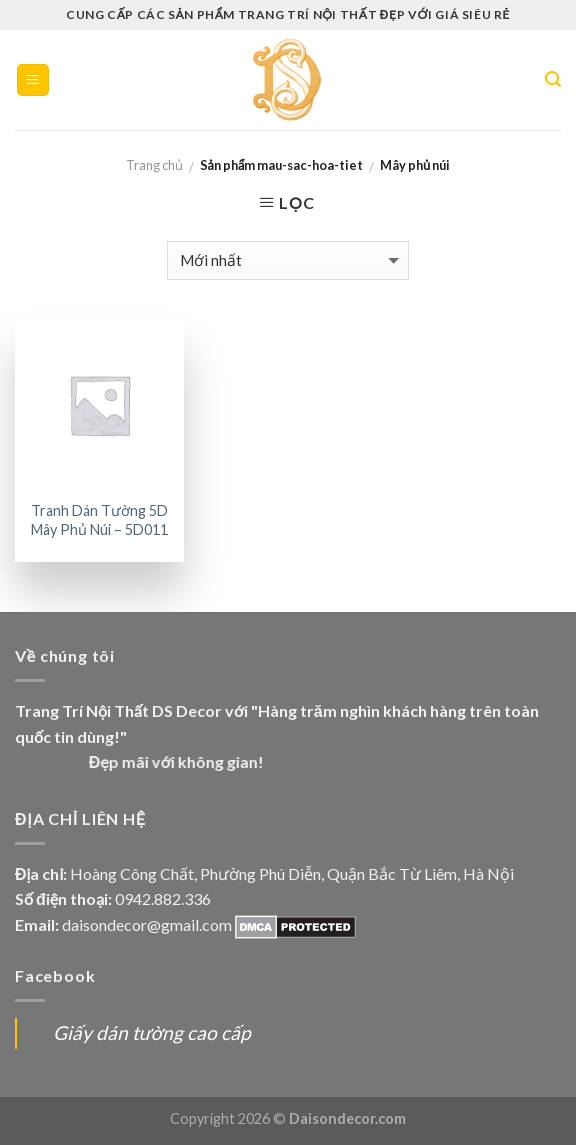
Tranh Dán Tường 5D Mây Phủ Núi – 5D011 (99, 520)
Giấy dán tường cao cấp (152, 1032)
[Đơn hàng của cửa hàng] (288, 260)
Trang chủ (154, 165)
